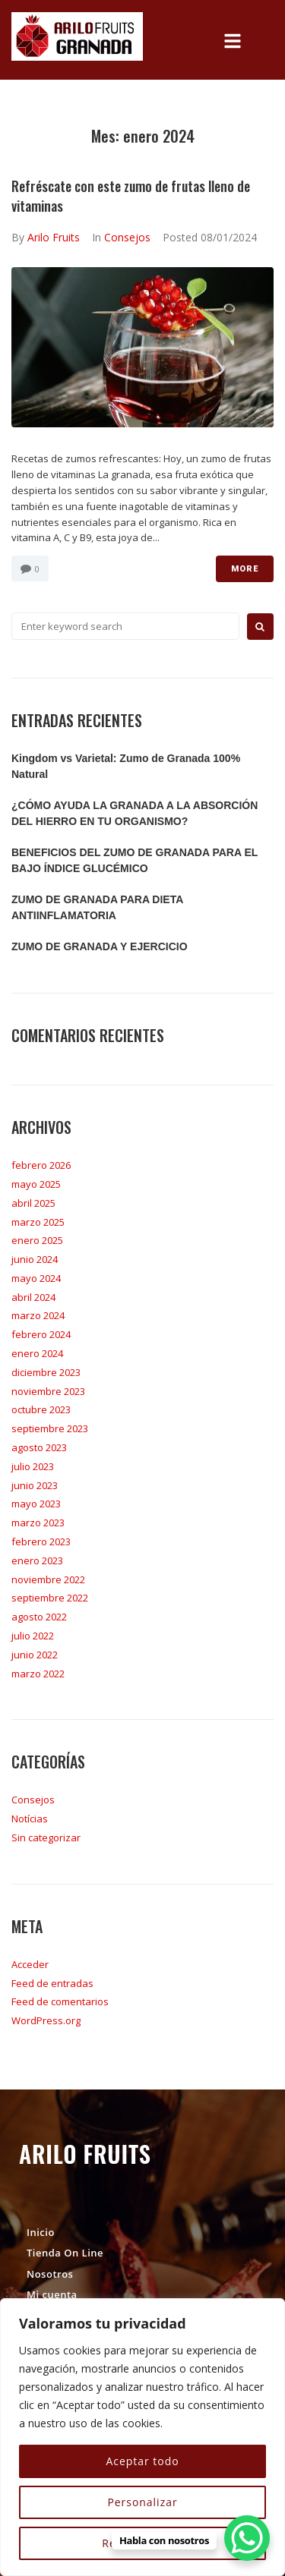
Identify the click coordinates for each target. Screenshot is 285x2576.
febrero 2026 (41, 1165)
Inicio (41, 2232)
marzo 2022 (38, 1673)
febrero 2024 (41, 1334)
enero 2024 (37, 1353)
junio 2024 (34, 1259)
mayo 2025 (36, 1184)
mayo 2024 (36, 1278)
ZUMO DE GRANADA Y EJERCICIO (99, 946)
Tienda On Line (65, 2253)
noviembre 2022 (48, 1579)
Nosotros (50, 2274)
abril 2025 (33, 1203)
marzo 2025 (38, 1222)
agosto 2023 (39, 1447)
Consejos (127, 237)
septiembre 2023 (49, 1428)
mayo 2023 (36, 1503)
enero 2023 (37, 1560)
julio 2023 (32, 1466)
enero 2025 (37, 1240)
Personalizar (142, 2502)
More (244, 569)
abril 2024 (33, 1297)
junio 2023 (34, 1485)
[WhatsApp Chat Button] (247, 2538)
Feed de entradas (52, 1983)
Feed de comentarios (60, 2001)
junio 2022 (34, 1654)
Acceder (30, 1964)
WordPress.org (46, 2020)
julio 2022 (32, 1635)
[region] (142, 2437)
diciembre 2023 (46, 1372)
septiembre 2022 (49, 1597)
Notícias (29, 1818)
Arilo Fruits (53, 237)
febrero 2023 (41, 1541)
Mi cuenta (52, 2294)
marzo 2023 (38, 1522)
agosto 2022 (39, 1616)
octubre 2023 (41, 1409)
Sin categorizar (46, 1837)
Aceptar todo (142, 2461)
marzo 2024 (38, 1315)
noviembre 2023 (48, 1391)
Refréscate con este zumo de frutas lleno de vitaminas (130, 195)
